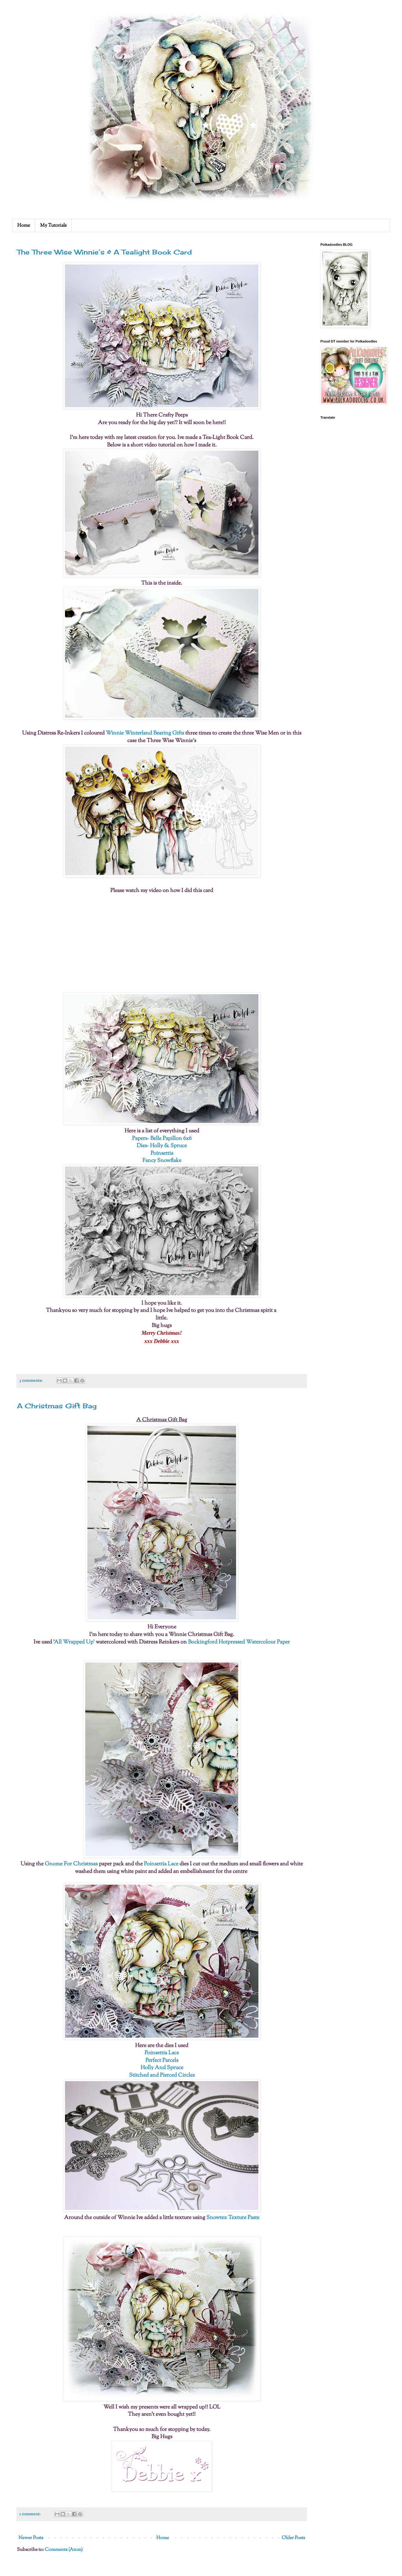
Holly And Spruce (162, 2068)
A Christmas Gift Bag (57, 1406)
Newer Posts (30, 2538)
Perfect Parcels (161, 2060)
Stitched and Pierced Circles (162, 2075)
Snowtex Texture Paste (232, 2217)
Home (23, 225)
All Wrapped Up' (74, 1642)
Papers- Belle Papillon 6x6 (162, 1138)
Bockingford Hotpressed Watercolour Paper (239, 1642)
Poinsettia (162, 1153)
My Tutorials (53, 225)
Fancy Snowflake (161, 1160)
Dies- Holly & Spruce (162, 1146)
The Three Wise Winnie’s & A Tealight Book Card (104, 252)
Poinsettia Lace (161, 1864)
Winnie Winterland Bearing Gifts (145, 733)
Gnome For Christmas (71, 1864)
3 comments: (31, 1380)
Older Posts (293, 2538)
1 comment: (30, 2514)
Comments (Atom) (64, 2549)
